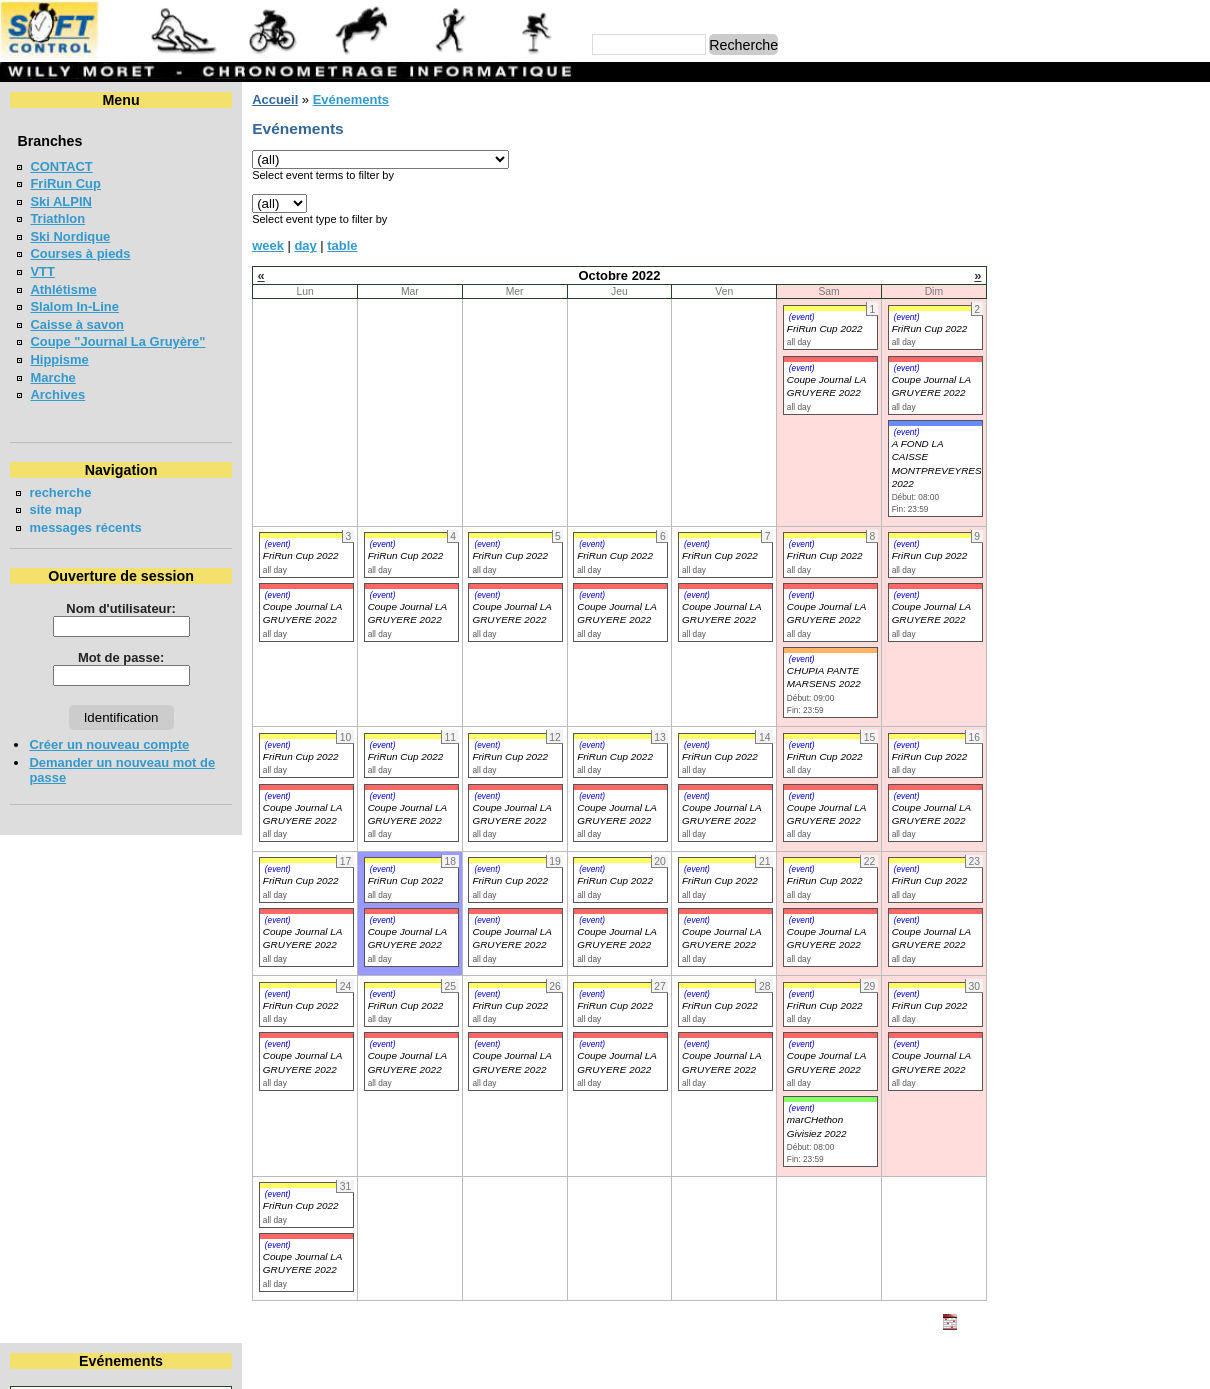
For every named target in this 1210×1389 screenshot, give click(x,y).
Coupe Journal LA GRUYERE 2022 (302, 613)
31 (1000, 256)
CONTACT (61, 166)
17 (1000, 220)
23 (1190, 220)
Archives (57, 394)
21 (1123, 220)
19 (1062, 220)
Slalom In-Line (74, 306)
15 (1158, 202)
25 (1031, 238)
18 (1031, 220)
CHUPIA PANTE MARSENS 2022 (824, 677)
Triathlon (57, 218)
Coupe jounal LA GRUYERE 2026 (1098, 439)
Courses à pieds (80, 253)
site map (55, 509)
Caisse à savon (77, 324)
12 (1062, 202)
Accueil (275, 99)
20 (1092, 220)
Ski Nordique (70, 236)
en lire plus (1166, 639)
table (342, 245)
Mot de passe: (121, 657)
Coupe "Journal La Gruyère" (117, 341)
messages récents (85, 527)
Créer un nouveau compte (109, 744)
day (305, 245)
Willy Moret (566, 1364)
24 (1000, 238)
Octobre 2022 (1088, 133)
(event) (802, 317)
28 (1123, 238)
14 (1123, 202)
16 (1190, 202)
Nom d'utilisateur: (121, 608)
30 (1190, 238)
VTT (42, 271)
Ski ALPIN (60, 201)
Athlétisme (63, 289)
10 (1000, 202)
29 (1158, 238)
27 (1092, 238)
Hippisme (59, 359)
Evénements (350, 99)
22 (1158, 220)
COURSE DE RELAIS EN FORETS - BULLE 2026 (1072, 483)
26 (1062, 238)
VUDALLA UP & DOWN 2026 (1083, 526)
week (268, 245)
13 (1092, 202)
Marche (52, 377)
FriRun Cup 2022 (825, 328)
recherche (60, 492)
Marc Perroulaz (701, 1364)
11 (1031, 202)
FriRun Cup (65, 183)
